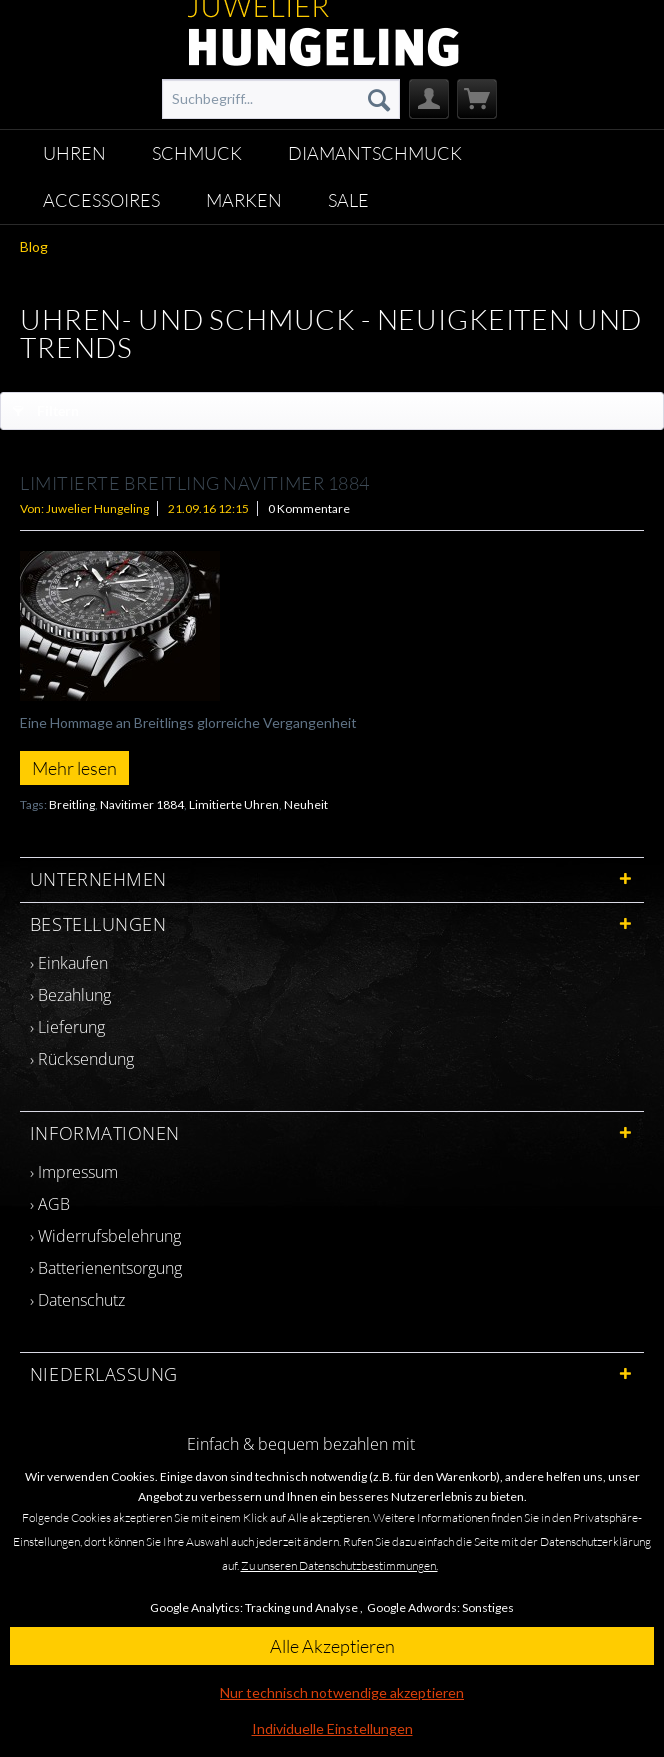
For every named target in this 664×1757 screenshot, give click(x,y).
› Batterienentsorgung (106, 1268)
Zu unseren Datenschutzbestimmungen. (339, 1565)
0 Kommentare (309, 508)
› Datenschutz (77, 1300)
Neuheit (306, 804)
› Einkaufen (69, 963)
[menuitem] (281, 99)
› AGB (50, 1204)
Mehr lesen (74, 768)
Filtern (46, 407)
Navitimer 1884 (142, 804)
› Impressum (74, 1172)
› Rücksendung (82, 1059)
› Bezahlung (70, 995)
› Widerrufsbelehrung (105, 1236)
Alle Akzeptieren (332, 1646)
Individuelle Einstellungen (332, 1728)
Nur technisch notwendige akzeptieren (342, 1692)
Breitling (72, 804)
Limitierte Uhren (234, 804)
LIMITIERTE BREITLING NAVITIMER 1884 (195, 483)
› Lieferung (67, 1027)
